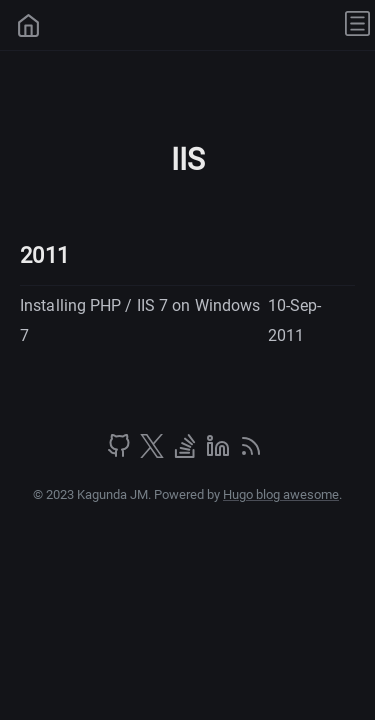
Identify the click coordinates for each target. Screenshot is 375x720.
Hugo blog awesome (281, 494)
